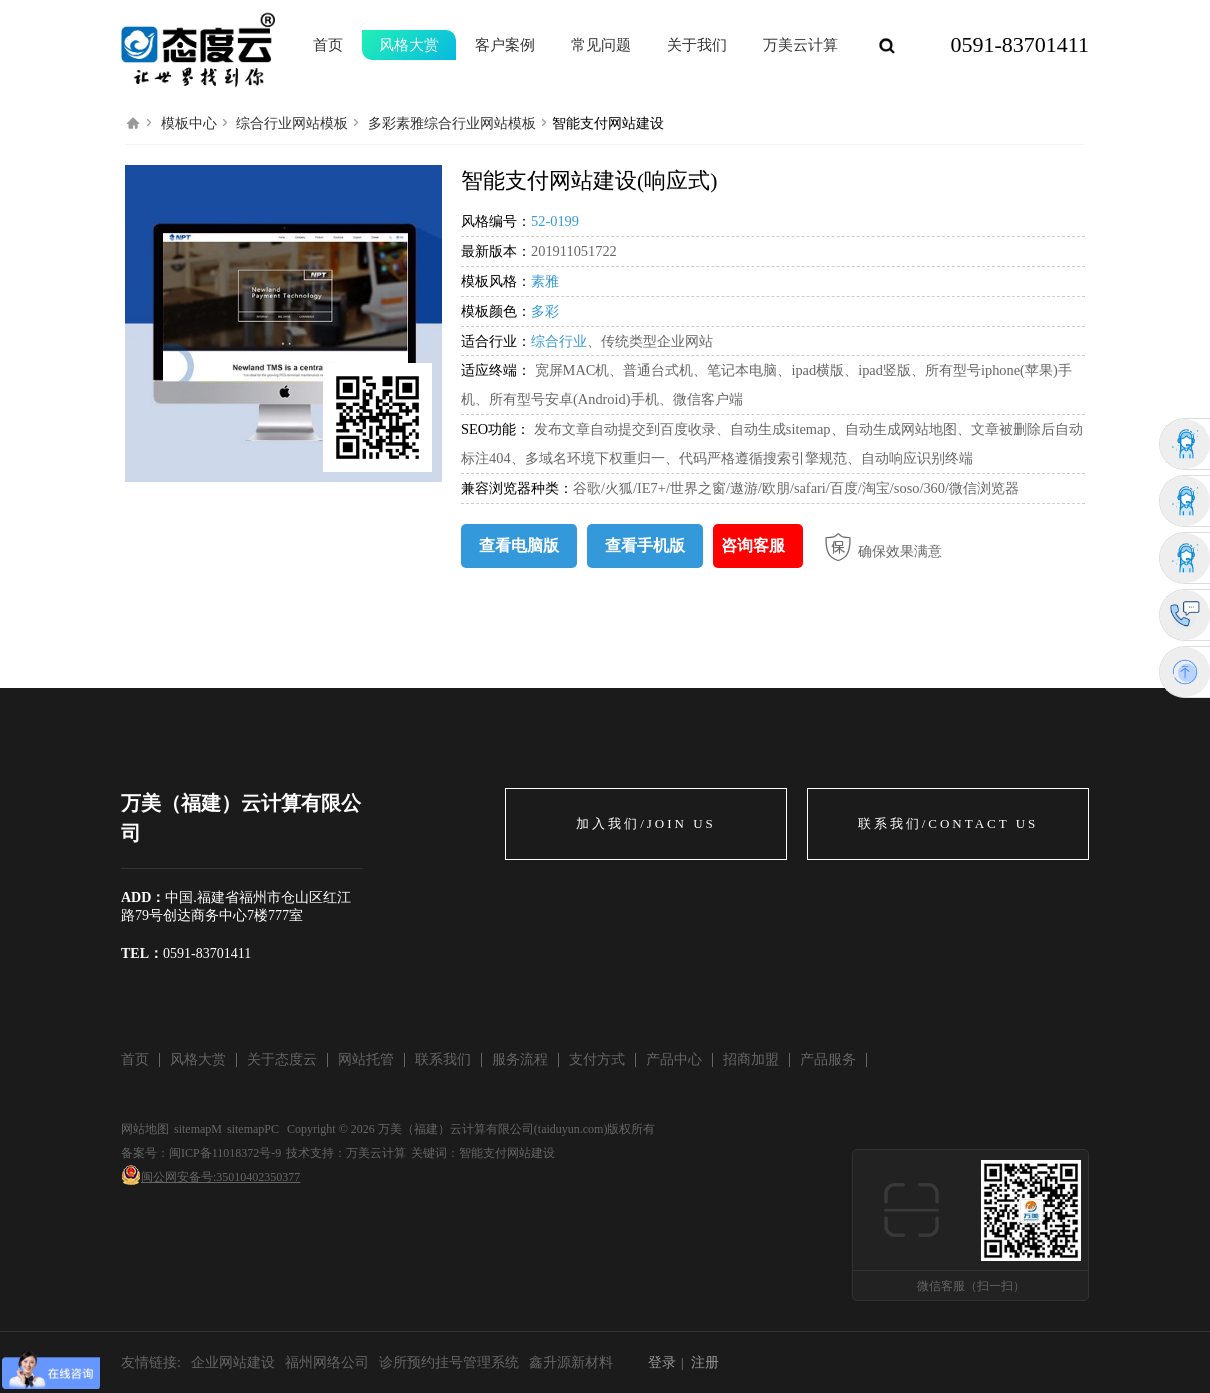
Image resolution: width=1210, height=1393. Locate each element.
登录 (662, 1362)
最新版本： (496, 251)
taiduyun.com (571, 1129)
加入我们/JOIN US (646, 823)
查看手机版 (645, 545)
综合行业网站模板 (292, 123)
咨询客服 (753, 545)
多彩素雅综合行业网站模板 (452, 123)
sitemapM (198, 1129)
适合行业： (496, 341)
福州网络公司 (327, 1362)
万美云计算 (376, 1153)
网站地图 (145, 1129)
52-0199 (555, 221)
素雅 (545, 281)
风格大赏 (409, 45)
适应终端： (496, 370)
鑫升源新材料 (571, 1362)
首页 (328, 45)
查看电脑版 (519, 545)
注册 (705, 1362)
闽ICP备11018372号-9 (225, 1153)
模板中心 (189, 123)
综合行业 (559, 341)
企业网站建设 (233, 1362)
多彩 (545, 311)
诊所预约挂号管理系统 (449, 1362)
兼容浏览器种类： (517, 488)
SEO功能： (497, 429)
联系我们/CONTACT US (948, 823)
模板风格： (496, 281)
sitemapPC (253, 1129)
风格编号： (496, 221)
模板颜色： (496, 311)
